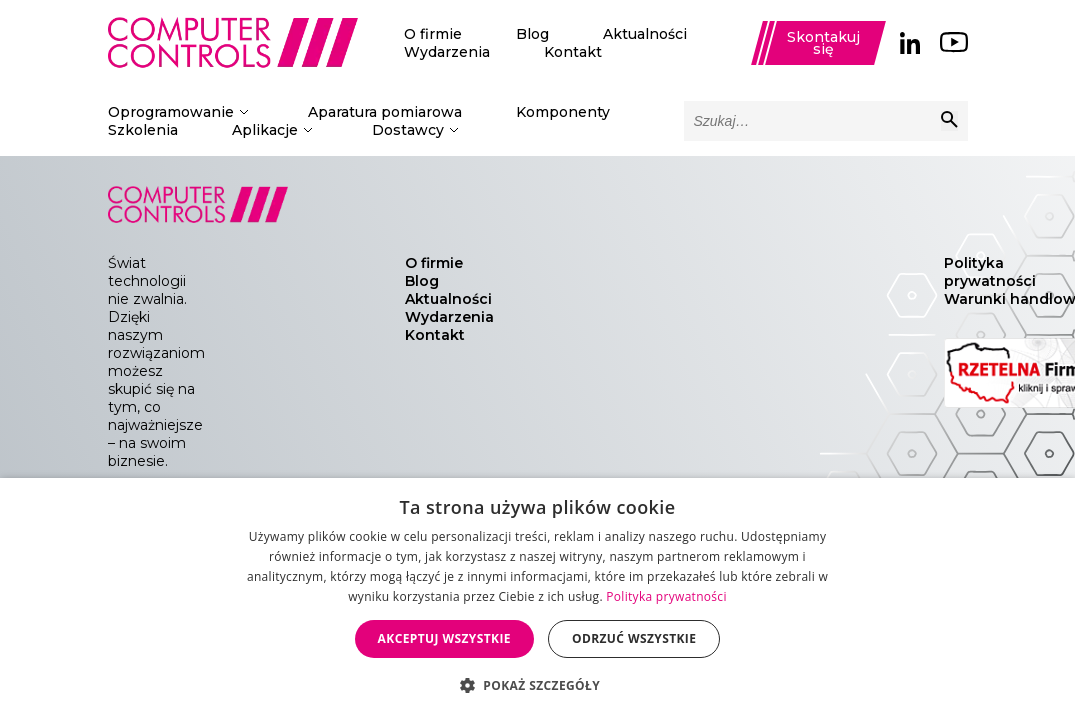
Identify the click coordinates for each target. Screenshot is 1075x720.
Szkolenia (143, 130)
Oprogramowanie (171, 112)
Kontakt (573, 52)
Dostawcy (408, 130)
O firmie (433, 34)
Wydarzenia (447, 52)
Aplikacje (265, 130)
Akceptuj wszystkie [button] (444, 638)
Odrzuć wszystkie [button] (634, 638)
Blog (532, 34)
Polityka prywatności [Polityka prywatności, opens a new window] (666, 596)
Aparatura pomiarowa (385, 112)
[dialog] (537, 599)
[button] (537, 684)
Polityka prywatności (990, 272)
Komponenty (563, 112)
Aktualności (645, 34)
